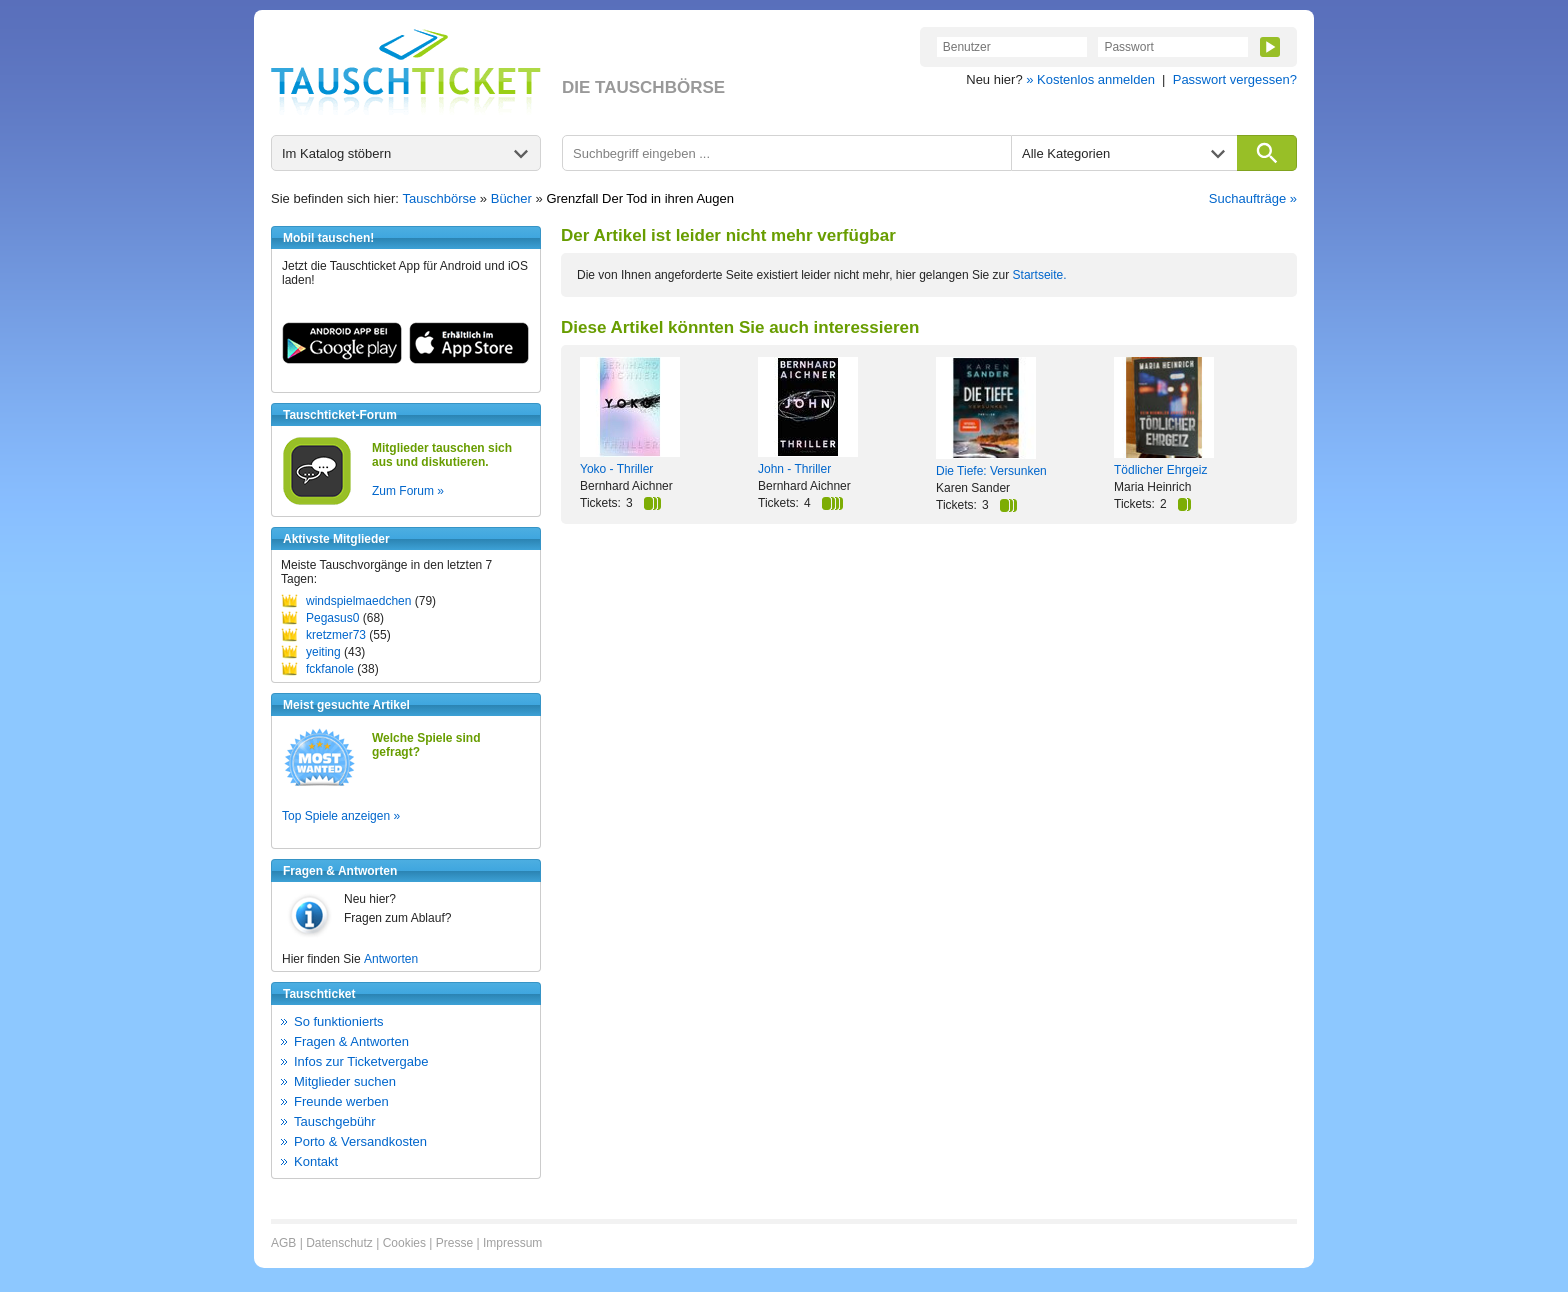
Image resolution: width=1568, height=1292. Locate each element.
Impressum (512, 1243)
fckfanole (330, 669)
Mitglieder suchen (345, 1081)
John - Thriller (794, 469)
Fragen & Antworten (351, 1041)
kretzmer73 (336, 635)
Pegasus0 (332, 618)
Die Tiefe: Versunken (991, 471)
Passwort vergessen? (1235, 79)
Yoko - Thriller (616, 469)
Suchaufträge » (1253, 198)
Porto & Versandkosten (360, 1141)
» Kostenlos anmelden (1090, 79)
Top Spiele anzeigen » (341, 816)
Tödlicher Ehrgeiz (1160, 470)
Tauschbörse (440, 198)
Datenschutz (339, 1243)
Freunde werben (341, 1101)
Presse (454, 1243)
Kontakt (316, 1161)
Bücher (511, 198)
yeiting (323, 652)
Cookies (404, 1243)
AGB (283, 1243)
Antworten (391, 959)
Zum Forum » (408, 491)
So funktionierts (339, 1021)
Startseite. (1040, 275)
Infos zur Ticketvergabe (361, 1061)
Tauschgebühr (335, 1121)
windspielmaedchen (358, 601)
